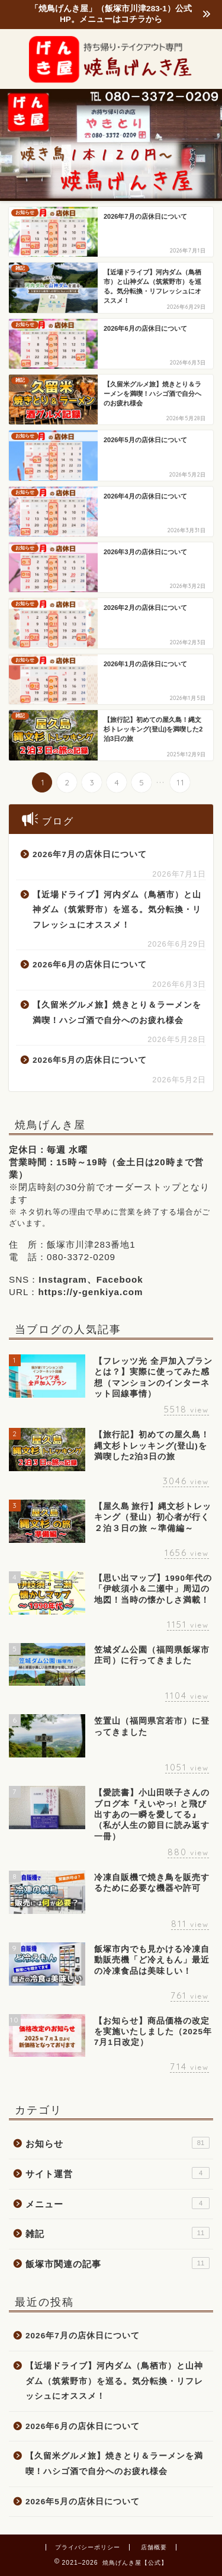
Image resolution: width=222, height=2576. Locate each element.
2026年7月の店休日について (90, 854)
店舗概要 (154, 2547)
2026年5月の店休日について (90, 1060)
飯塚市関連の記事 (117, 2263)
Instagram (62, 1279)
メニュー (117, 2203)
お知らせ (117, 2143)
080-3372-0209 (81, 1257)
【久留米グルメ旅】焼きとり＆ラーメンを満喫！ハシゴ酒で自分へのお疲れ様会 (117, 1013)
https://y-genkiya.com (90, 1292)
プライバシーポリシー (87, 2547)
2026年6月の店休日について (90, 964)
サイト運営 (117, 2173)
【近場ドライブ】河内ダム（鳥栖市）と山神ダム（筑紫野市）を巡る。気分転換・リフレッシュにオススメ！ (117, 909)
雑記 (117, 2233)
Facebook (119, 1279)
